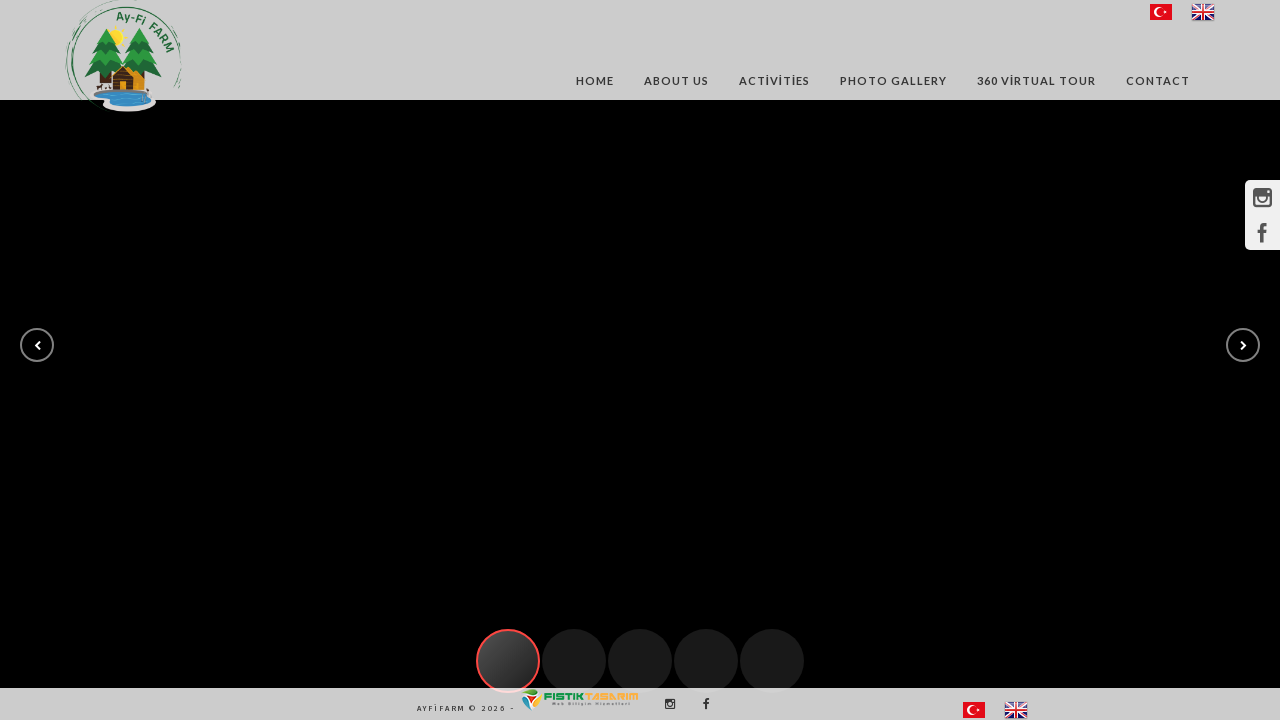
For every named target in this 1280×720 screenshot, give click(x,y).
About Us (676, 80)
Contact (1158, 80)
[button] (37, 345)
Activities (774, 80)
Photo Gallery (893, 80)
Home (595, 80)
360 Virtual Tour (1036, 80)
